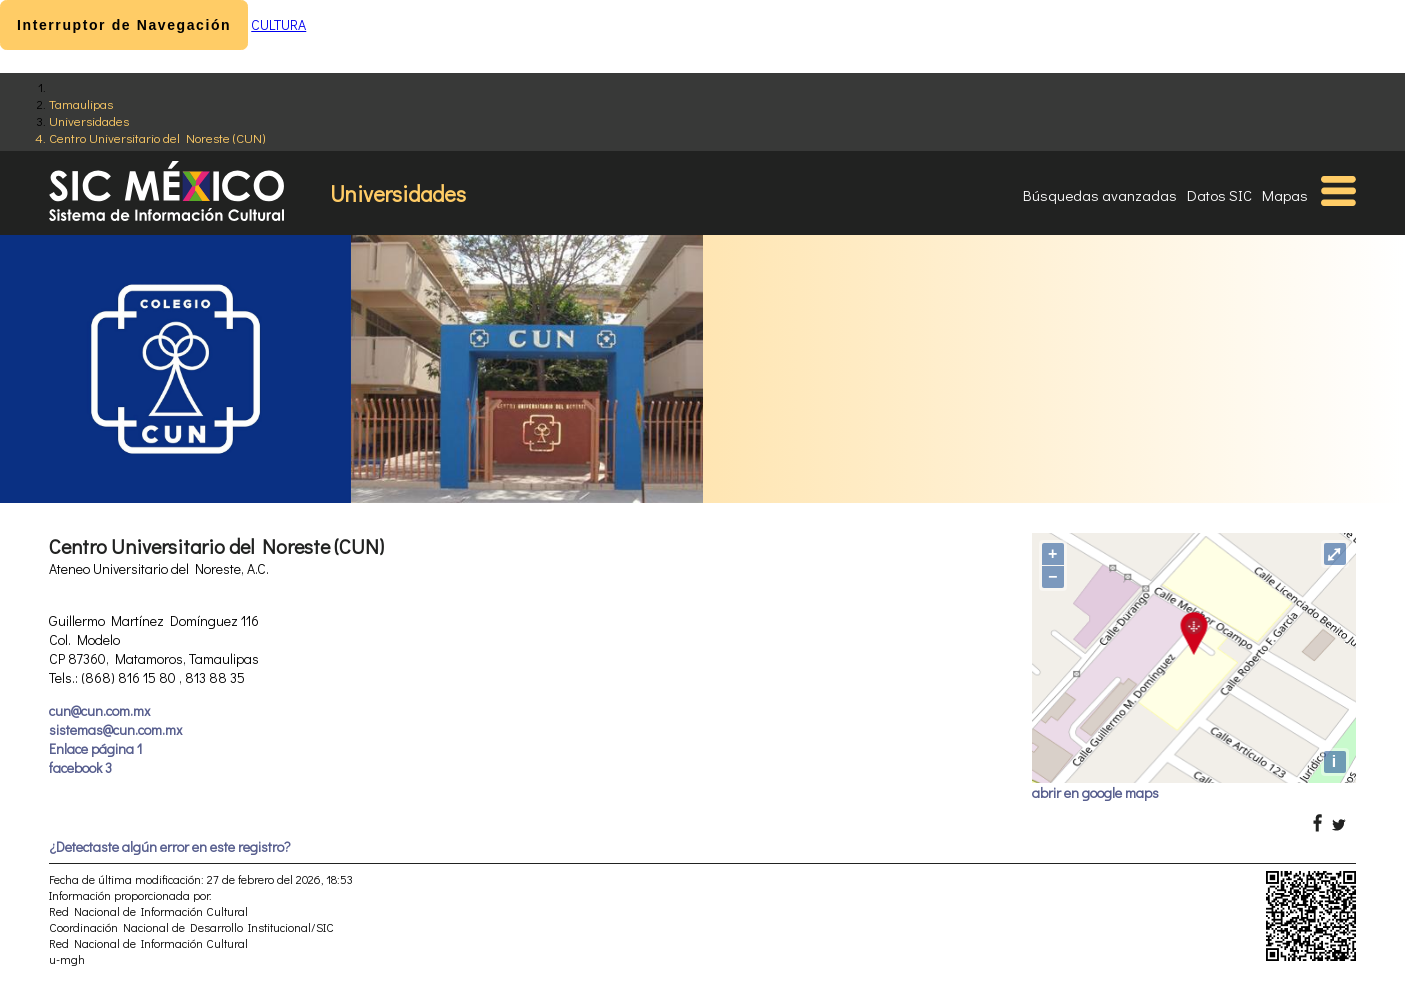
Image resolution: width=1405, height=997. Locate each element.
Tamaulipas (81, 103)
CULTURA (278, 24)
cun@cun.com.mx (99, 710)
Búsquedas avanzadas (1100, 195)
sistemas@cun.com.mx (115, 729)
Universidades (89, 120)
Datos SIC (1219, 195)
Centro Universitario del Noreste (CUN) (157, 137)
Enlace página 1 (95, 748)
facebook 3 (80, 767)
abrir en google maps (1095, 792)
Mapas (1285, 195)
